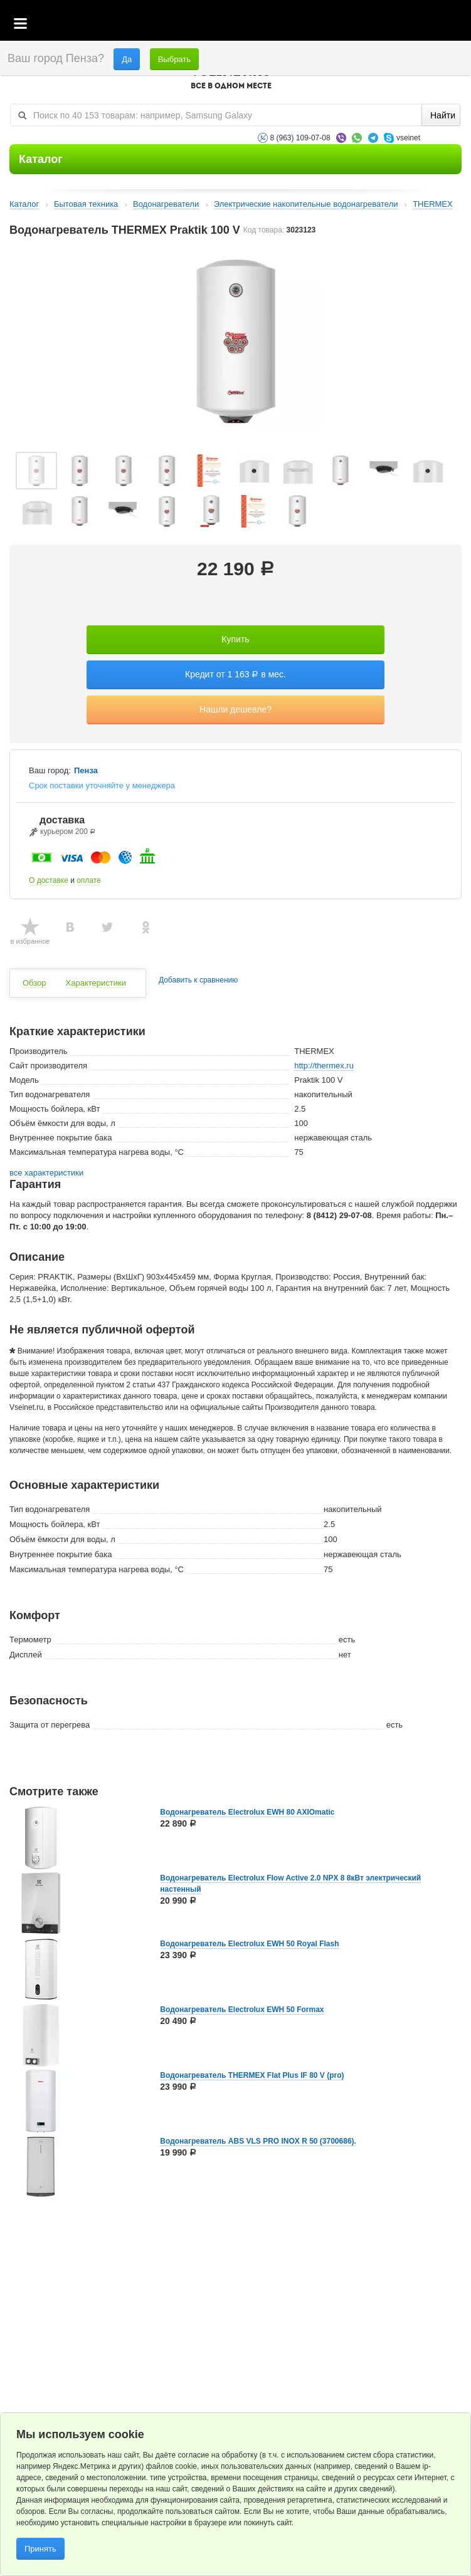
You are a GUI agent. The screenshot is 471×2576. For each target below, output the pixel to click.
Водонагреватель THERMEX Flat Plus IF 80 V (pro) (252, 2075)
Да (127, 59)
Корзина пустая (367, 24)
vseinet (408, 137)
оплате (89, 880)
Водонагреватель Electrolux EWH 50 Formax (242, 2009)
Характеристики (96, 983)
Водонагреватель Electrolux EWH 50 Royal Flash (249, 1943)
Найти (442, 115)
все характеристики (46, 1173)
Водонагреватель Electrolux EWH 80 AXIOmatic (247, 1812)
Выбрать (174, 59)
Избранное (402, 24)
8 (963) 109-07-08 (300, 137)
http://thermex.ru (324, 1065)
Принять (40, 2548)
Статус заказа (436, 24)
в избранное (30, 941)
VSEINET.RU (231, 79)
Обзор (34, 983)
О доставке (48, 880)
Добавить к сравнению (198, 980)
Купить (235, 639)
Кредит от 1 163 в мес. (235, 674)
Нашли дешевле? (235, 709)
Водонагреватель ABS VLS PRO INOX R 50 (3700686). (258, 2141)
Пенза (86, 770)
